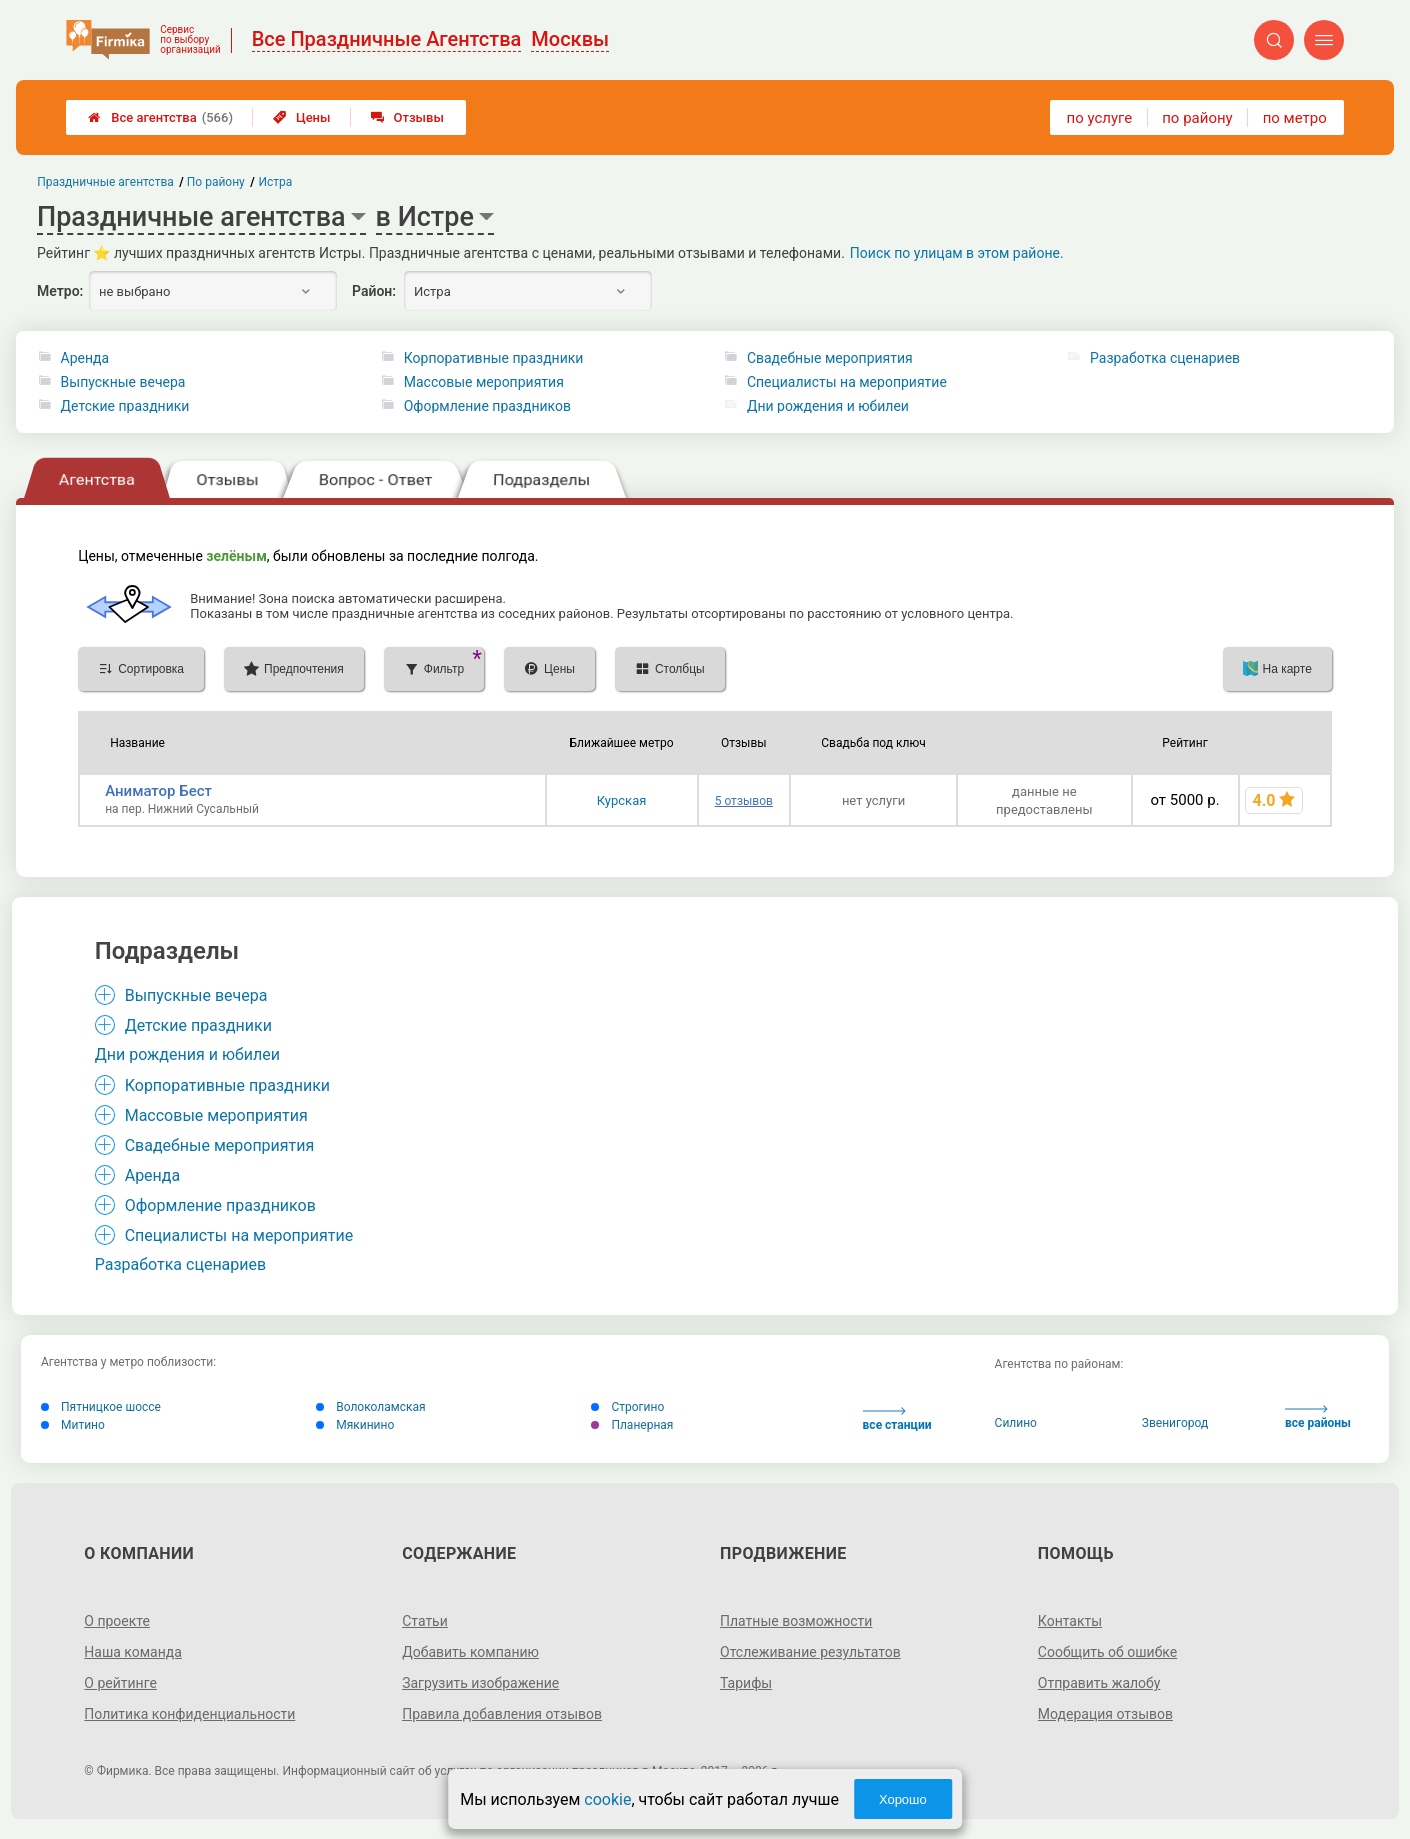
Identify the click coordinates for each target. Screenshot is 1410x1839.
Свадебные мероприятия (830, 358)
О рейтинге (120, 1683)
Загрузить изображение (480, 1683)
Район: (374, 291)
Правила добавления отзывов (502, 1714)
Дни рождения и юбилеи (828, 406)
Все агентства (160, 117)
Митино (73, 1425)
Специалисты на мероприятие (847, 382)
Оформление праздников (487, 406)
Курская (622, 800)
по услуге (1100, 118)
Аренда (85, 358)
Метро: (60, 291)
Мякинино (355, 1425)
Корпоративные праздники (494, 358)
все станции (897, 1419)
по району (1197, 118)
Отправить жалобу (1099, 1683)
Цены (302, 117)
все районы (1318, 1417)
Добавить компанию (470, 1652)
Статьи (425, 1621)
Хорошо (903, 1799)
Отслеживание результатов (810, 1652)
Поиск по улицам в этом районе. (957, 253)
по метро (1295, 118)
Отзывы (407, 117)
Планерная (632, 1425)
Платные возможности (796, 1621)
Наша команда (133, 1652)
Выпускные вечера (123, 382)
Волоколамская (370, 1407)
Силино (1016, 1423)
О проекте (117, 1621)
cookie (607, 1799)
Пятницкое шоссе (101, 1407)
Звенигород (1175, 1423)
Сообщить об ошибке (1107, 1652)
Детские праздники (125, 406)
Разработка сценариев (1165, 358)
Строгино (627, 1407)
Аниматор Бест (158, 791)
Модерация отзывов (1105, 1714)
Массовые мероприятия (484, 382)
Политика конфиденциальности (189, 1714)
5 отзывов (744, 801)
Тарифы (746, 1683)
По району (216, 182)
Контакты (1070, 1621)
